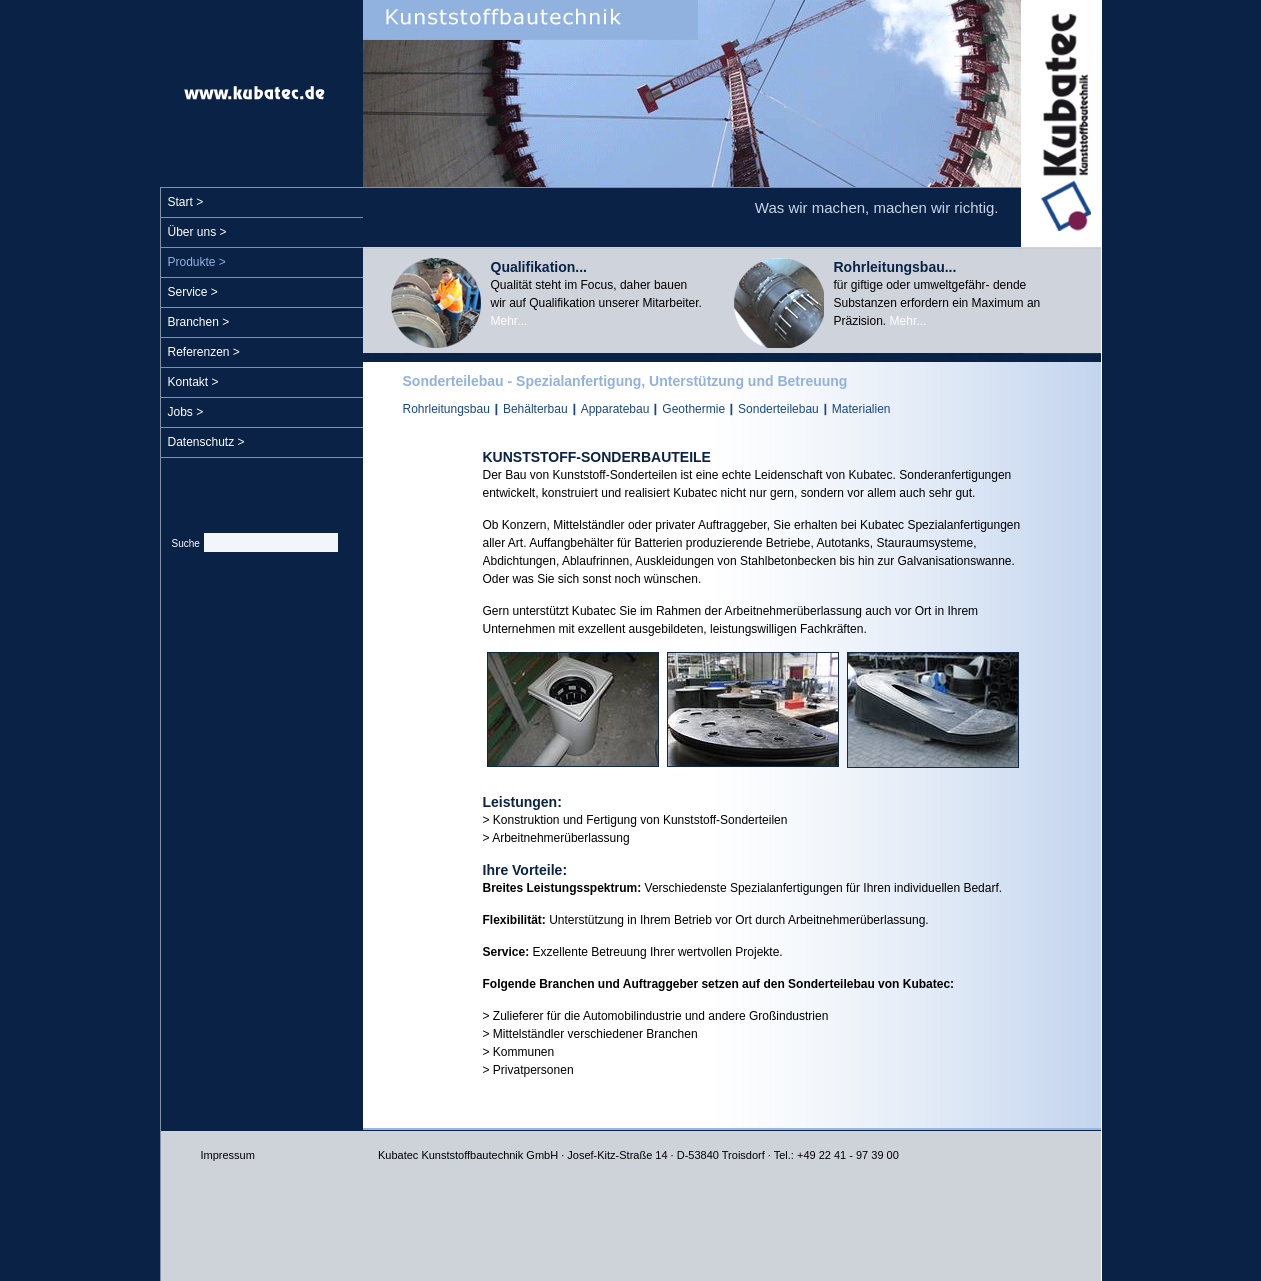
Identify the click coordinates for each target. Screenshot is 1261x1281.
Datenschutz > (206, 442)
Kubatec (1061, 123)
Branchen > (199, 322)
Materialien (861, 409)
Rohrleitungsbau (446, 409)
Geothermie (693, 409)
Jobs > (186, 412)
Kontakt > (193, 382)
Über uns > (197, 232)
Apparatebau (615, 409)
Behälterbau (535, 409)
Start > (186, 202)
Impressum (228, 1155)
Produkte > (197, 262)
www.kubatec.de (254, 93)
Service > (193, 292)
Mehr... (509, 321)
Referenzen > (204, 352)
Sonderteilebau (778, 409)
